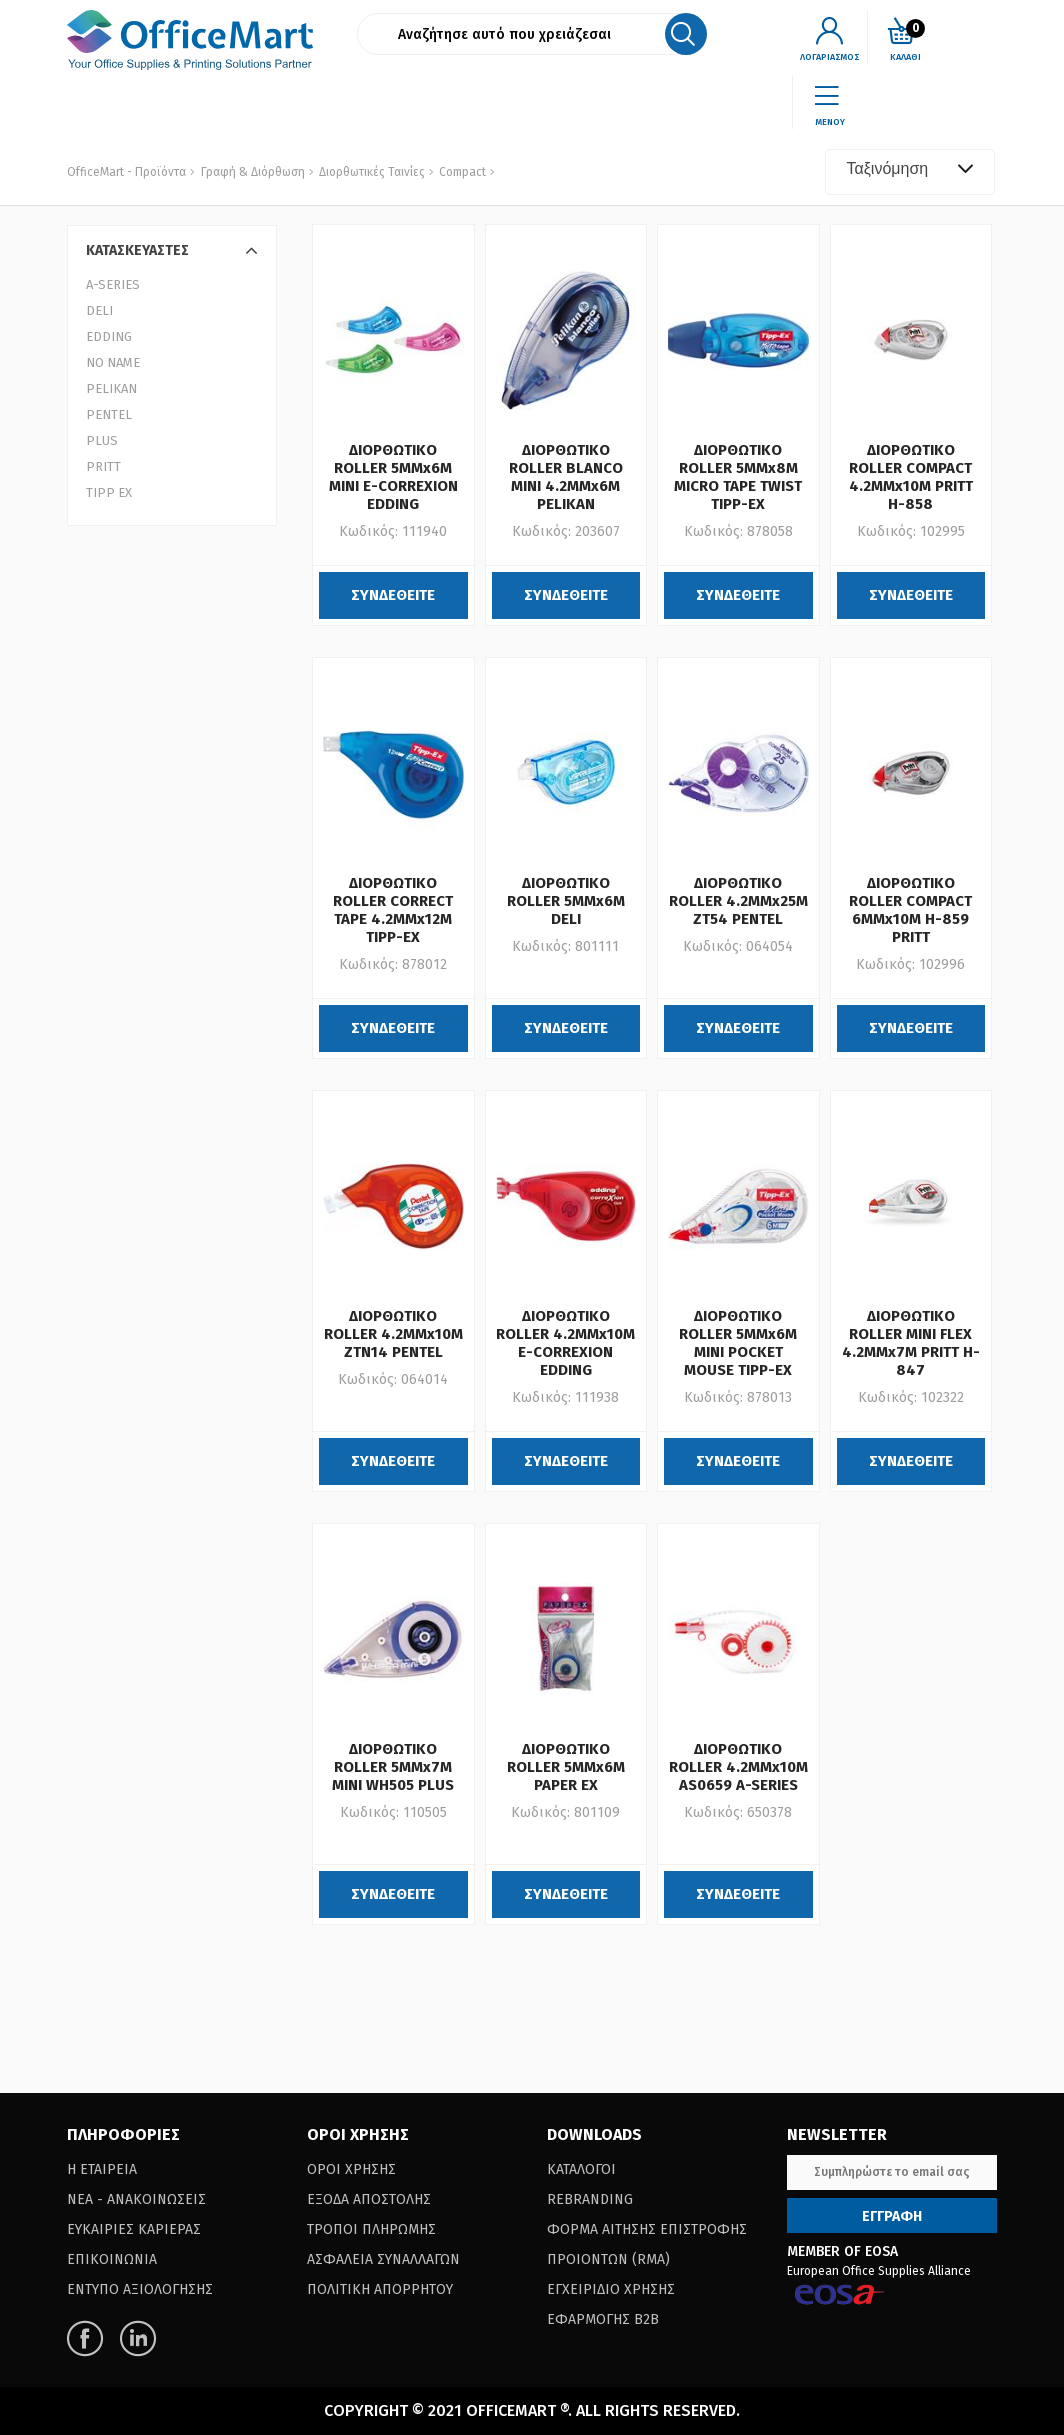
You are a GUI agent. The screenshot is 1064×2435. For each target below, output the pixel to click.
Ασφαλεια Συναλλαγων (383, 2259)
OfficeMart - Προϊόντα (126, 172)
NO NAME (113, 362)
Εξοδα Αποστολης (369, 2199)
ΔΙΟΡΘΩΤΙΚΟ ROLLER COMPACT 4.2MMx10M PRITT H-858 (911, 477)
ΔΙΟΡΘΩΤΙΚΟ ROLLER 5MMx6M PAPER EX (566, 1767)
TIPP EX (109, 492)
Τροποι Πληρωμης (371, 2229)
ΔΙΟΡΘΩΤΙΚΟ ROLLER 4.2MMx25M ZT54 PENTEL (738, 901)
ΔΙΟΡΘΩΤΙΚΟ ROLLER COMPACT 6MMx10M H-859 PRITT (910, 910)
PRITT (103, 466)
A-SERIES (113, 284)
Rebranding (590, 2199)
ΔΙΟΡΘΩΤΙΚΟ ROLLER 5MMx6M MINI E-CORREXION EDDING (393, 477)
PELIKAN (111, 388)
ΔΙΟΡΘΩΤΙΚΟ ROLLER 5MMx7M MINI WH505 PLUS (393, 1767)
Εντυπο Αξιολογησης (140, 2289)
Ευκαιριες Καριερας (134, 2229)
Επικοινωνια (112, 2259)
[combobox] (910, 172)
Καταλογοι (581, 2169)
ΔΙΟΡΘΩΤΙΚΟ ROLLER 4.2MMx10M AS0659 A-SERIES (738, 1767)
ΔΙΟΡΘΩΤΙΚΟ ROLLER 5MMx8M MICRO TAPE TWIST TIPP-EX (738, 477)
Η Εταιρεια (102, 2169)
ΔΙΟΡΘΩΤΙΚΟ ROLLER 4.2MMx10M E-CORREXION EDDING (565, 1343)
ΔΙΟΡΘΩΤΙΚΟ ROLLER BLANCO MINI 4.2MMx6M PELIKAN (566, 477)
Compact (461, 172)
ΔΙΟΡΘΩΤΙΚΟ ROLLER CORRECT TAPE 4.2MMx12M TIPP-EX (393, 910)
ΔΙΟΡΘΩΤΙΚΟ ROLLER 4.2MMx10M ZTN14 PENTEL (393, 1334)
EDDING (109, 336)
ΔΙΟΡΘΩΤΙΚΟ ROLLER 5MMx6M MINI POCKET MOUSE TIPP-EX (738, 1343)
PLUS (102, 440)
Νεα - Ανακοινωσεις (136, 2199)
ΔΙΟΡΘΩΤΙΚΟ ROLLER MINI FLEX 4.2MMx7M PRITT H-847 (911, 1343)
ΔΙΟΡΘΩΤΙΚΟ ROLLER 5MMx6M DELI (566, 901)
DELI (99, 310)
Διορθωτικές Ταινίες (370, 172)
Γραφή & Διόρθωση (253, 172)
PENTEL (109, 414)
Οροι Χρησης (351, 2169)
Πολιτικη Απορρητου (380, 2289)
